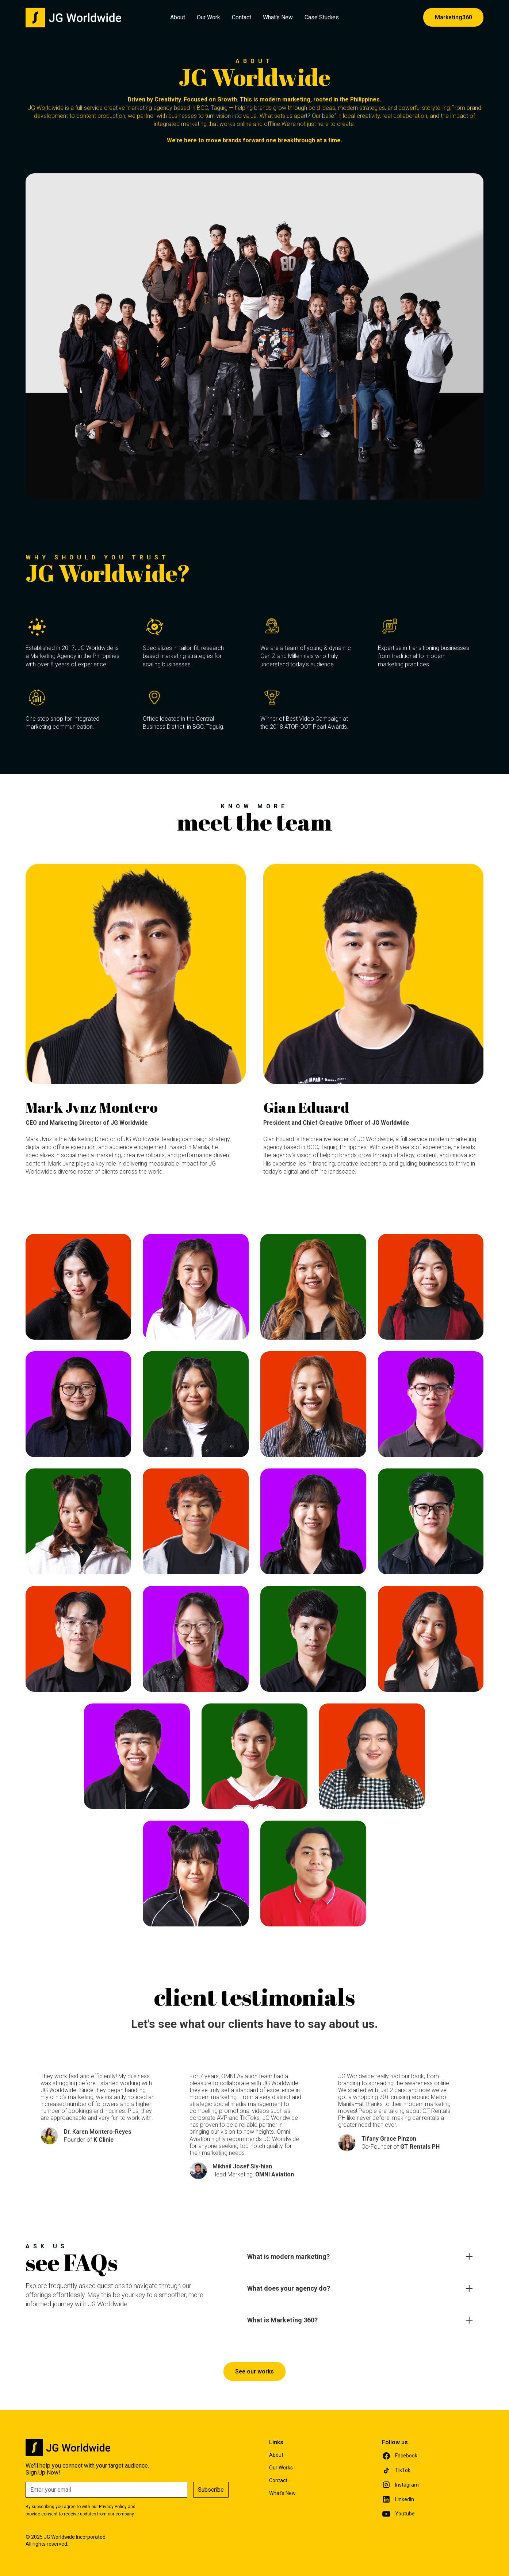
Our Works (281, 2468)
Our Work (208, 17)
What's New (278, 17)
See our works (254, 2371)
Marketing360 (453, 17)
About (177, 17)
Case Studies (322, 17)
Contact (241, 17)
